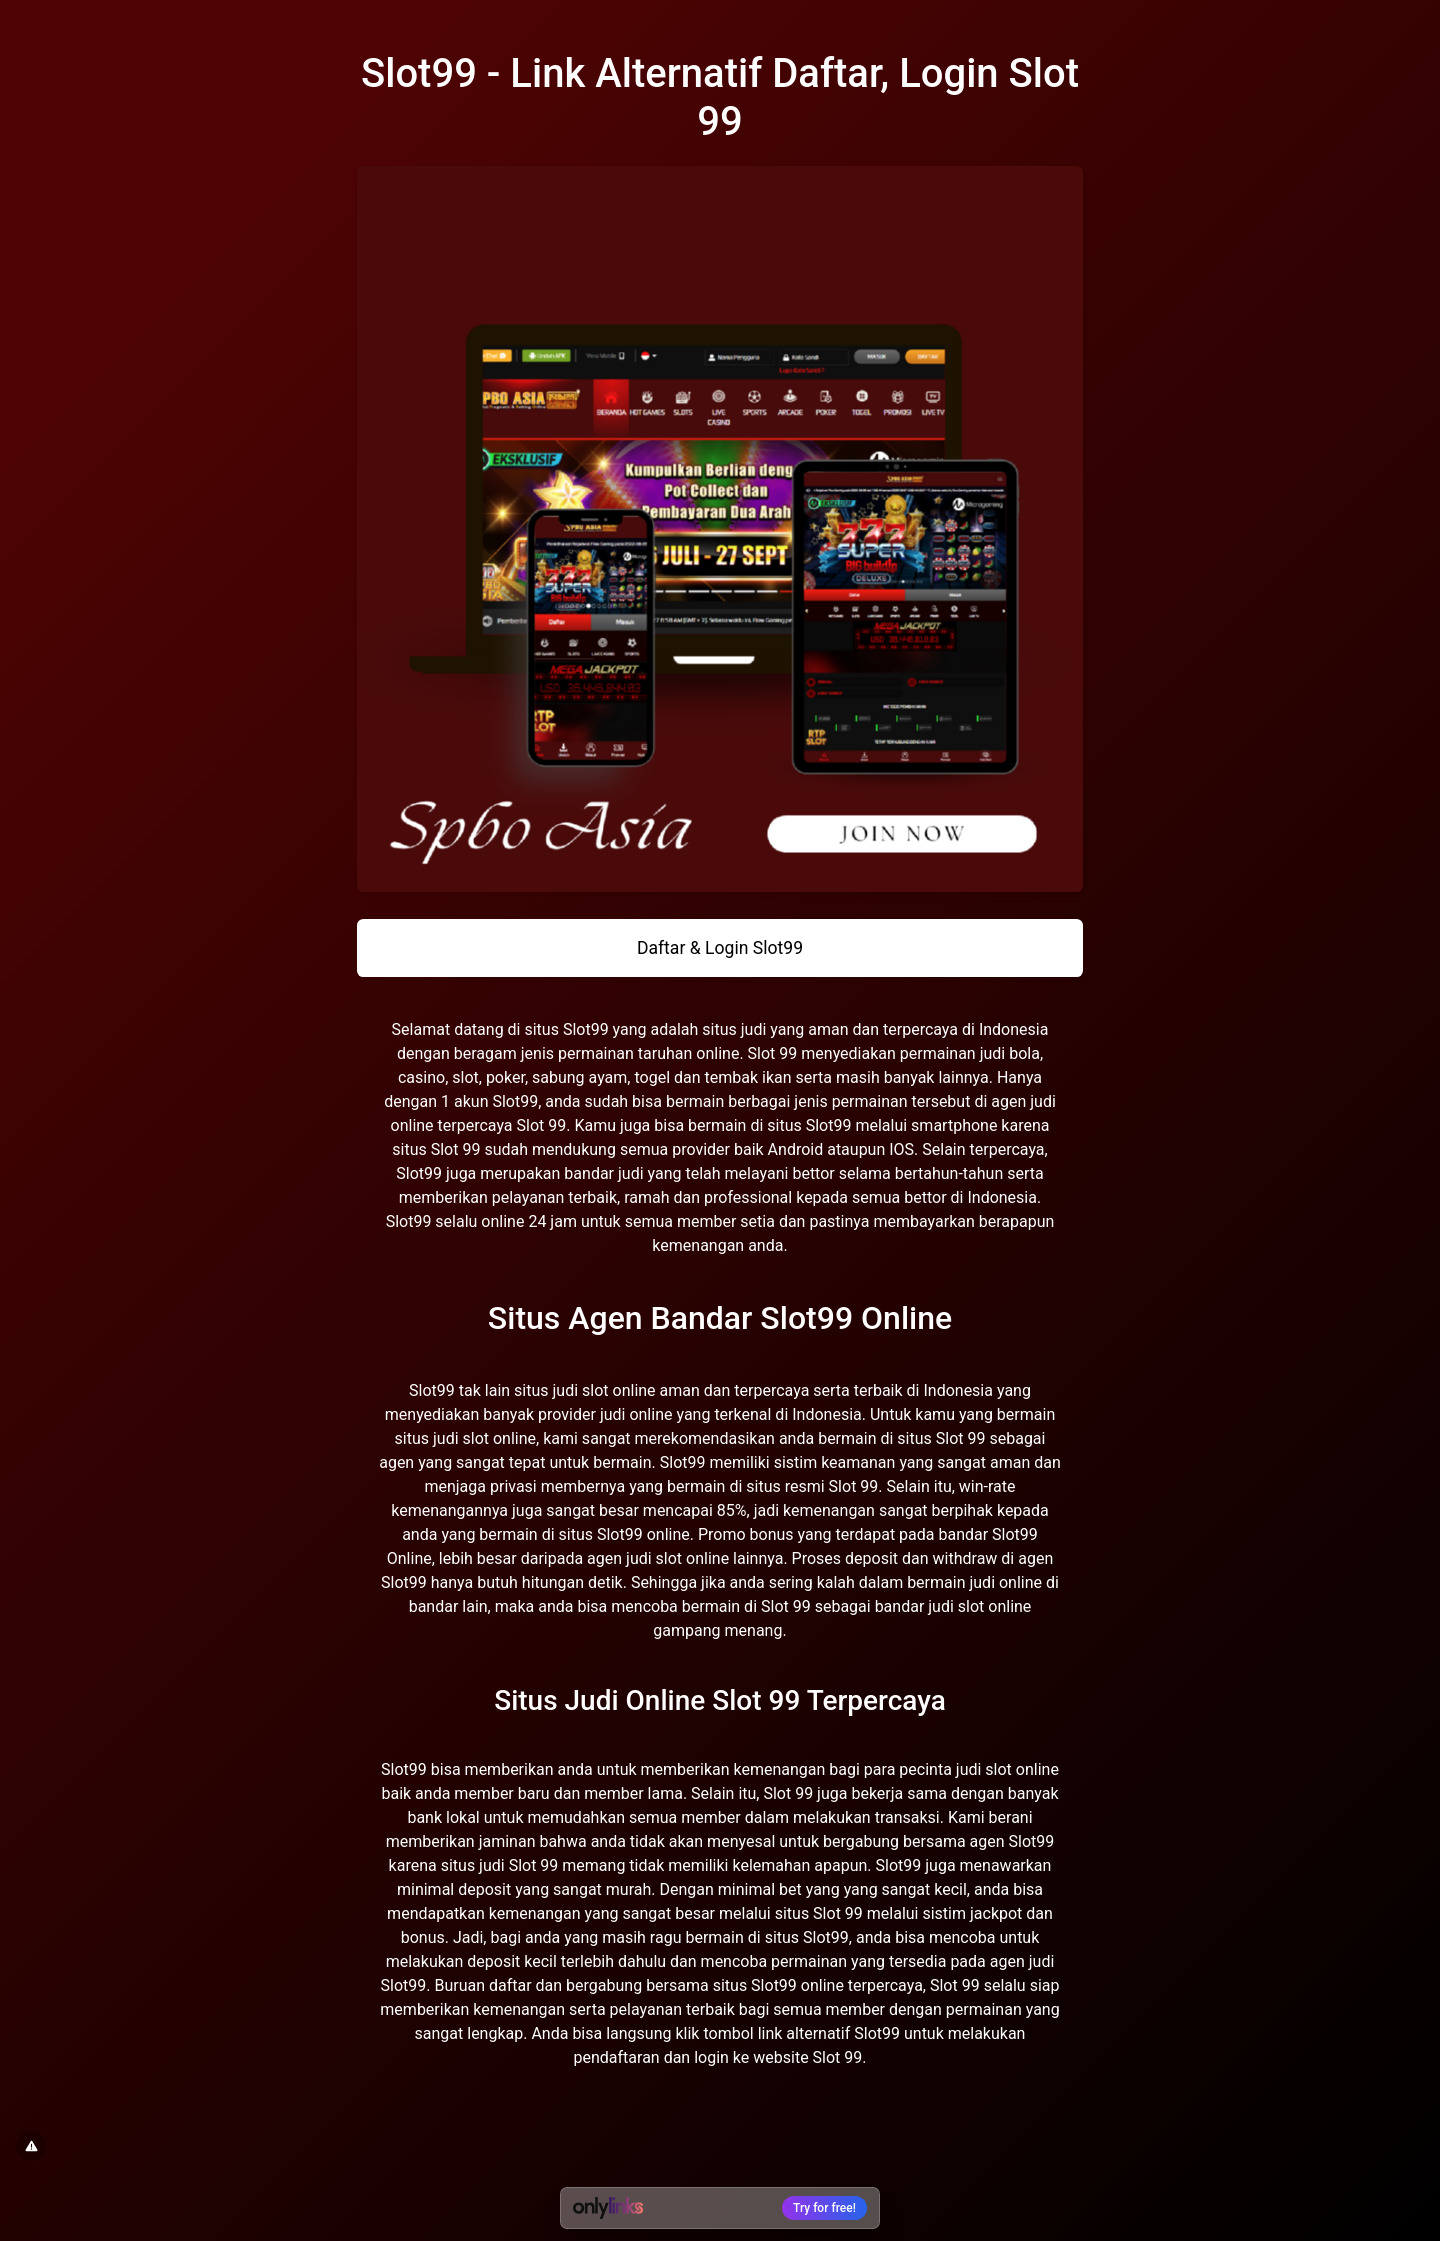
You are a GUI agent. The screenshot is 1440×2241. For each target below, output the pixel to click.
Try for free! (824, 2208)
